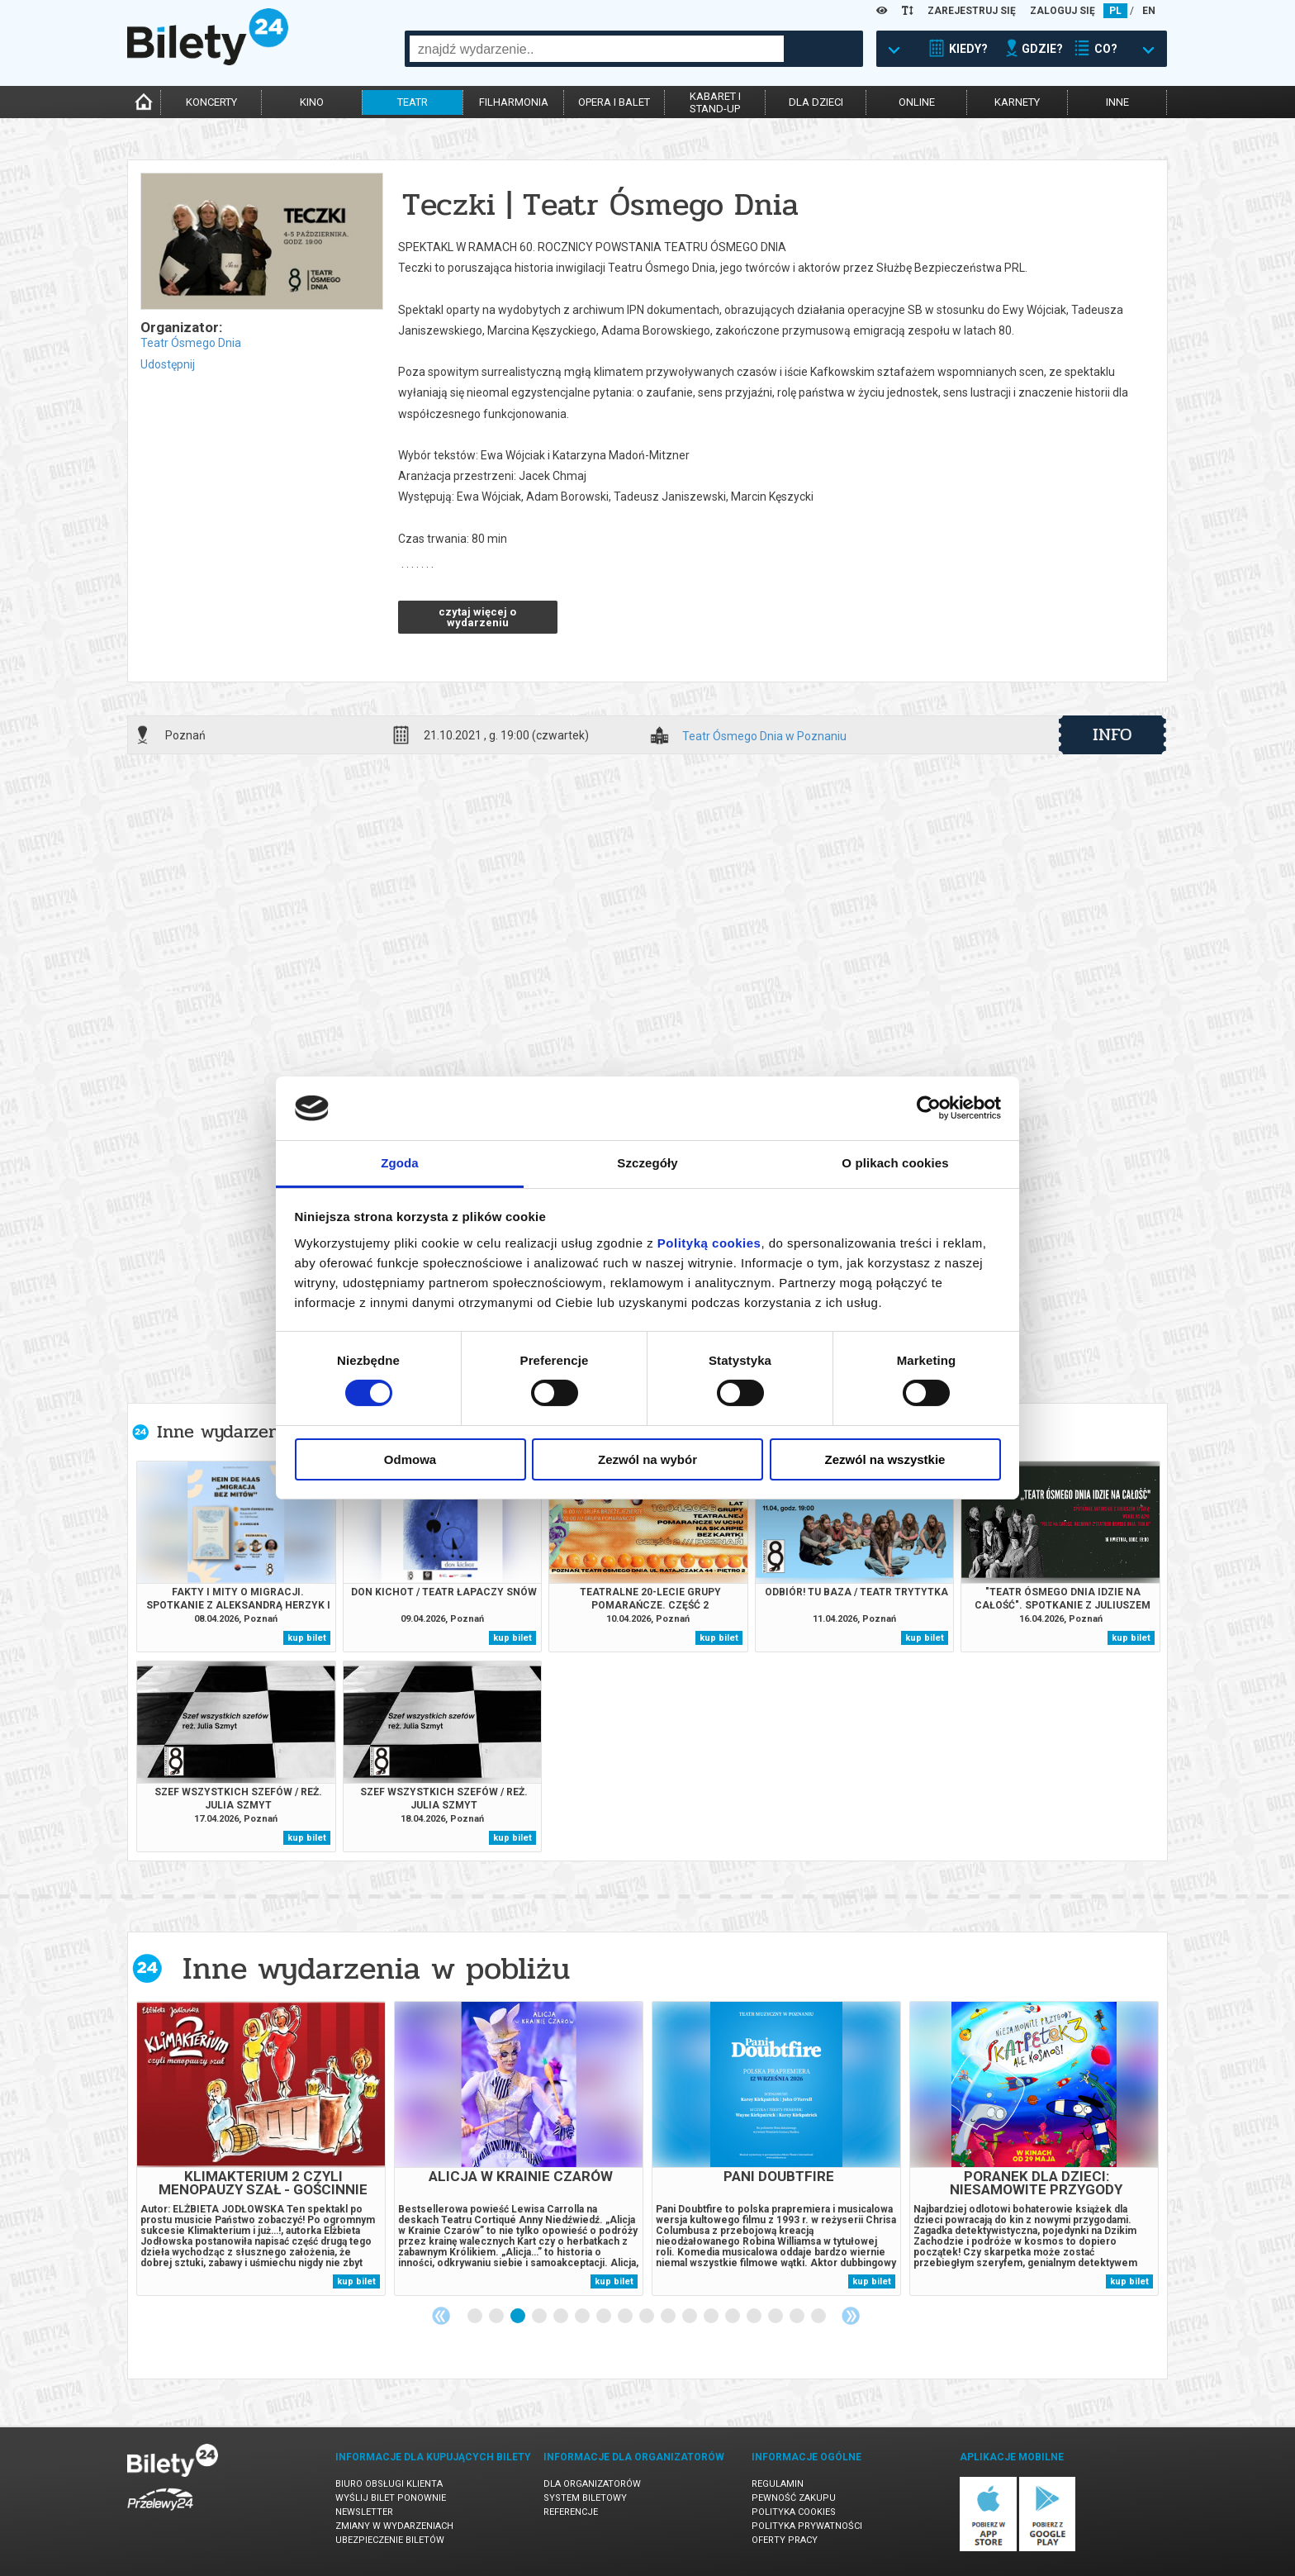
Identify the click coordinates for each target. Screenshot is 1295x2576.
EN (1148, 11)
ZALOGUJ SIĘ (1062, 11)
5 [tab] (561, 2316)
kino (312, 102)
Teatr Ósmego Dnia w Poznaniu (764, 736)
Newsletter (364, 2512)
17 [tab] (819, 2316)
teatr (412, 102)
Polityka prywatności (807, 2526)
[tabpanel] (261, 2148)
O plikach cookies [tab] (895, 1163)
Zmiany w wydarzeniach (394, 2526)
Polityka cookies (794, 2512)
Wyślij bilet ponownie (390, 2498)
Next (851, 2316)
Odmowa (410, 1459)
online (917, 102)
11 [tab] (690, 2316)
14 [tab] (755, 2316)
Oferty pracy (785, 2540)
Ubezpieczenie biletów (389, 2540)
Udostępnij (167, 364)
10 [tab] (669, 2316)
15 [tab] (776, 2316)
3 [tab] (518, 2316)
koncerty (211, 102)
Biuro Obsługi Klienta (389, 2484)
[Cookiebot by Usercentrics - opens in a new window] (928, 1108)
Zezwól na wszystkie (885, 1459)
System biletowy (585, 2498)
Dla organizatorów (592, 2484)
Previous (441, 2316)
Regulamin (778, 2484)
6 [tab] (583, 2316)
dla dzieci (816, 102)
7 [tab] (604, 2316)
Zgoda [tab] (400, 1163)
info (1112, 734)
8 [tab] (626, 2316)
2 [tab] (497, 2316)
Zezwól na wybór (647, 1459)
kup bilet (306, 1638)
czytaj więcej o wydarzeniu (477, 617)
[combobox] (597, 49)
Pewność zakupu (794, 2498)
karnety (1017, 102)
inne (1117, 102)
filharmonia (513, 102)
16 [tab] (798, 2316)
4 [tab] (540, 2316)
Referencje (570, 2512)
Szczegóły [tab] (647, 1163)
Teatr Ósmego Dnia (190, 342)
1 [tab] (475, 2316)
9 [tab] (647, 2316)
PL (1115, 11)
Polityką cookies (709, 1243)
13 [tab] (733, 2316)
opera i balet (614, 102)
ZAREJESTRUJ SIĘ (971, 11)
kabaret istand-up (715, 102)
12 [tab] (712, 2316)
